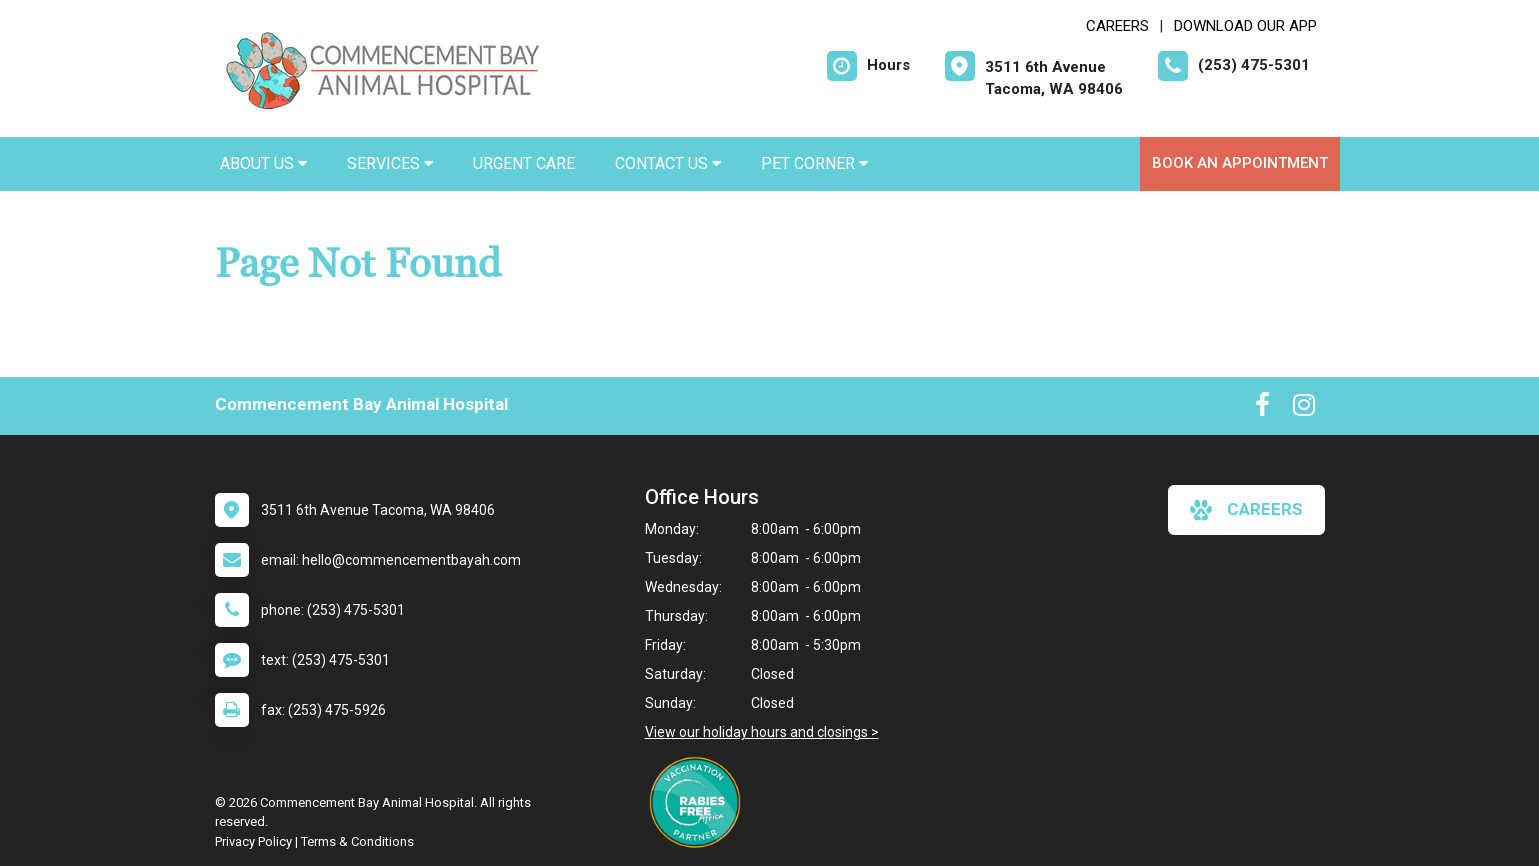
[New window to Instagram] (1304, 409)
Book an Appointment (1240, 163)
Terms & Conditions (357, 841)
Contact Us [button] (668, 163)
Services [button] (390, 163)
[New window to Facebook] (1262, 409)
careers (1246, 510)
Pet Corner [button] (814, 163)
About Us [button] (263, 163)
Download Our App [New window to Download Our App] (1245, 26)
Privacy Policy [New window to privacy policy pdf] (253, 841)
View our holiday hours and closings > (762, 732)
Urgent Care (524, 163)
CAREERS (1117, 26)
